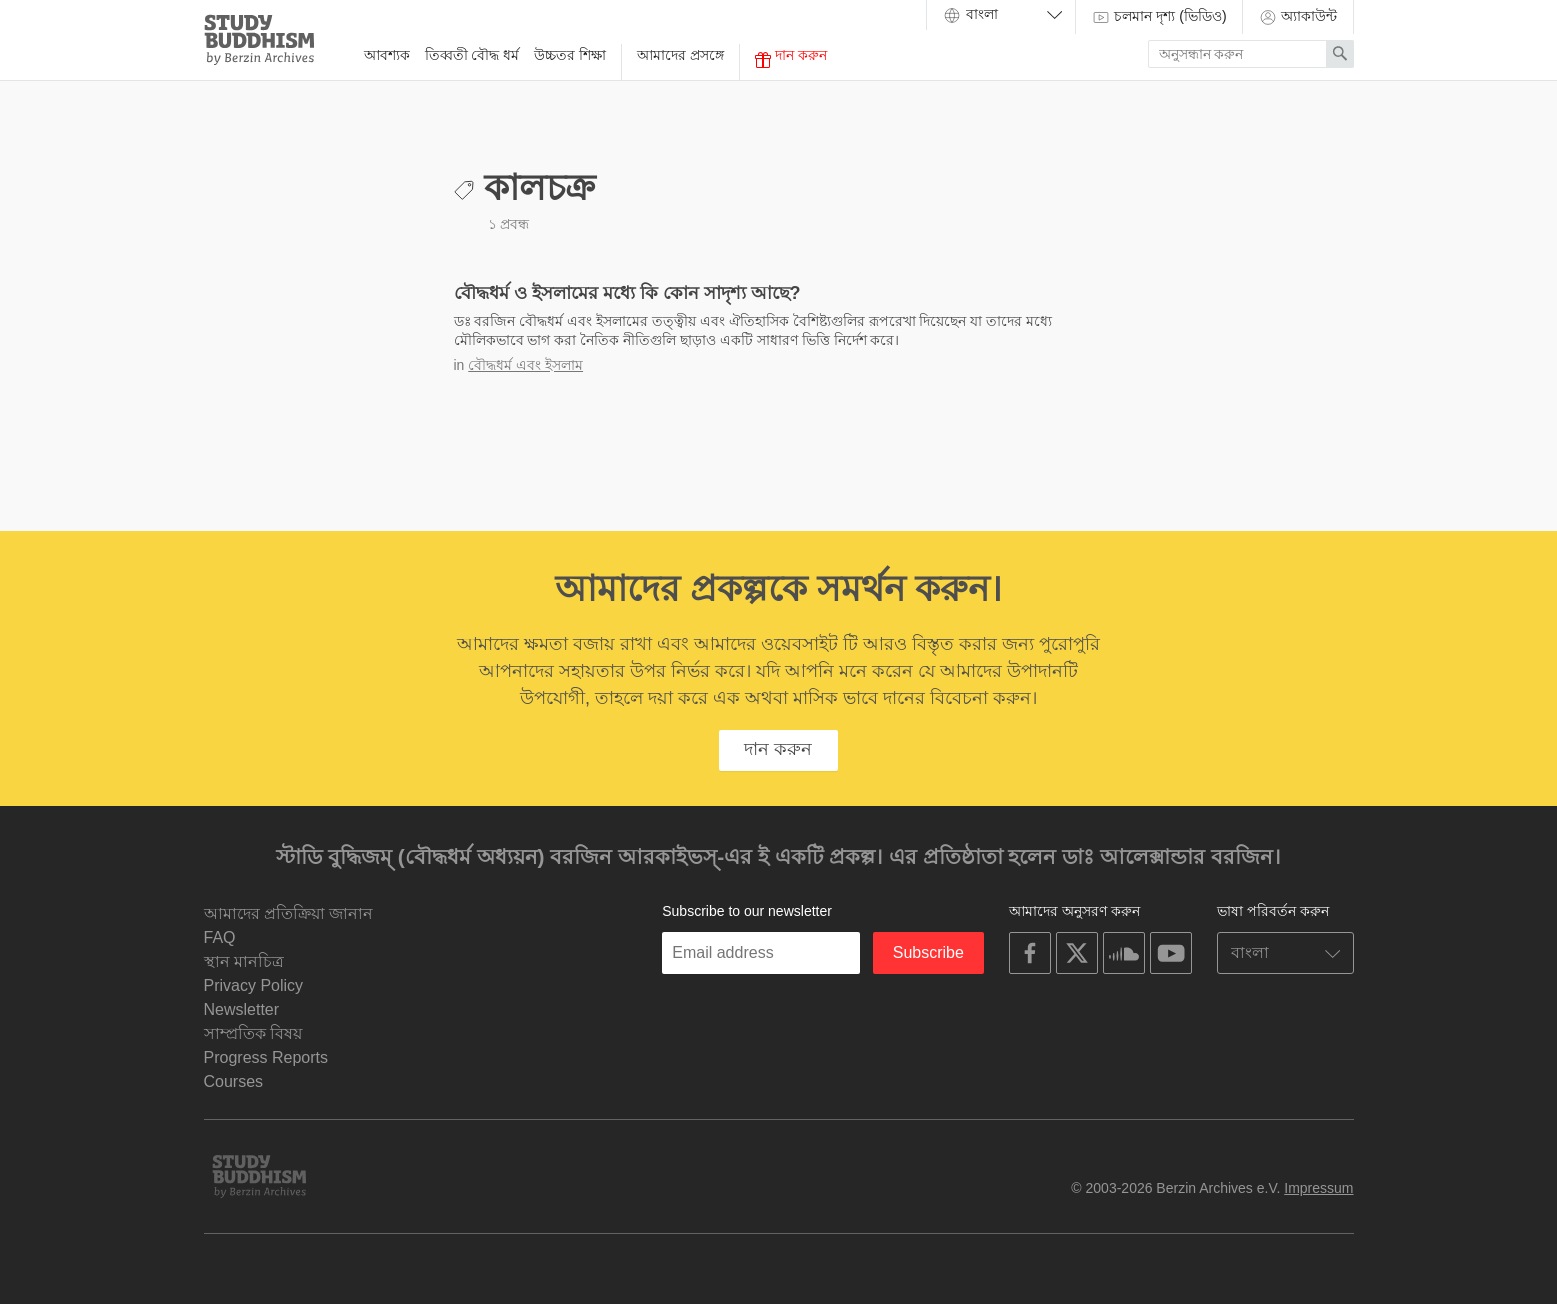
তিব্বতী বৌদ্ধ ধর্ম (472, 55)
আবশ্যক (387, 55)
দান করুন (791, 57)
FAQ (220, 937)
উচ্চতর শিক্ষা (570, 55)
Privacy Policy (254, 985)
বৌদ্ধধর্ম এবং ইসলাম (525, 365)
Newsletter (242, 1009)
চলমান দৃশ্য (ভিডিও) (1159, 17)
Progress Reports (266, 1057)
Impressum (1318, 1188)
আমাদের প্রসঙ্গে (680, 55)
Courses (234, 1081)
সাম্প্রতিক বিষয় (253, 1033)
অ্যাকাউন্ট (1298, 17)
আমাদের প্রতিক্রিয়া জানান (289, 913)
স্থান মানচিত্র (244, 961)
